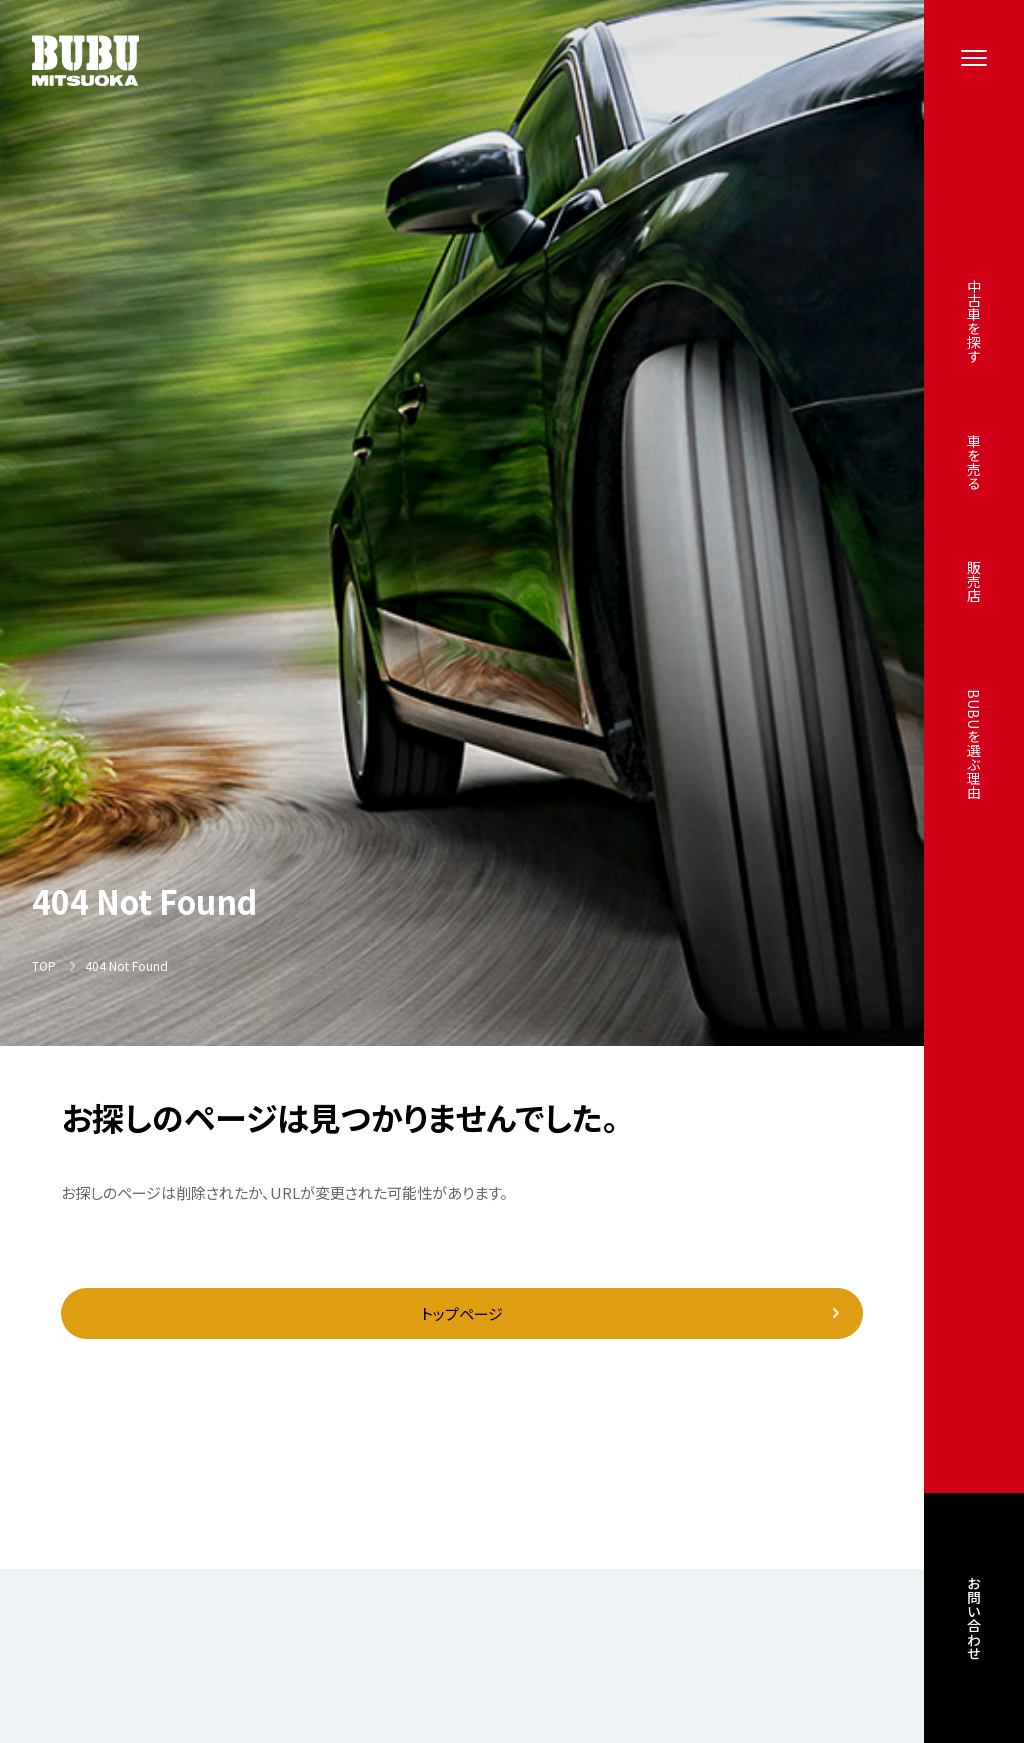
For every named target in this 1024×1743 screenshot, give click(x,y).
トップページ (462, 1313)
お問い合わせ (974, 1622)
